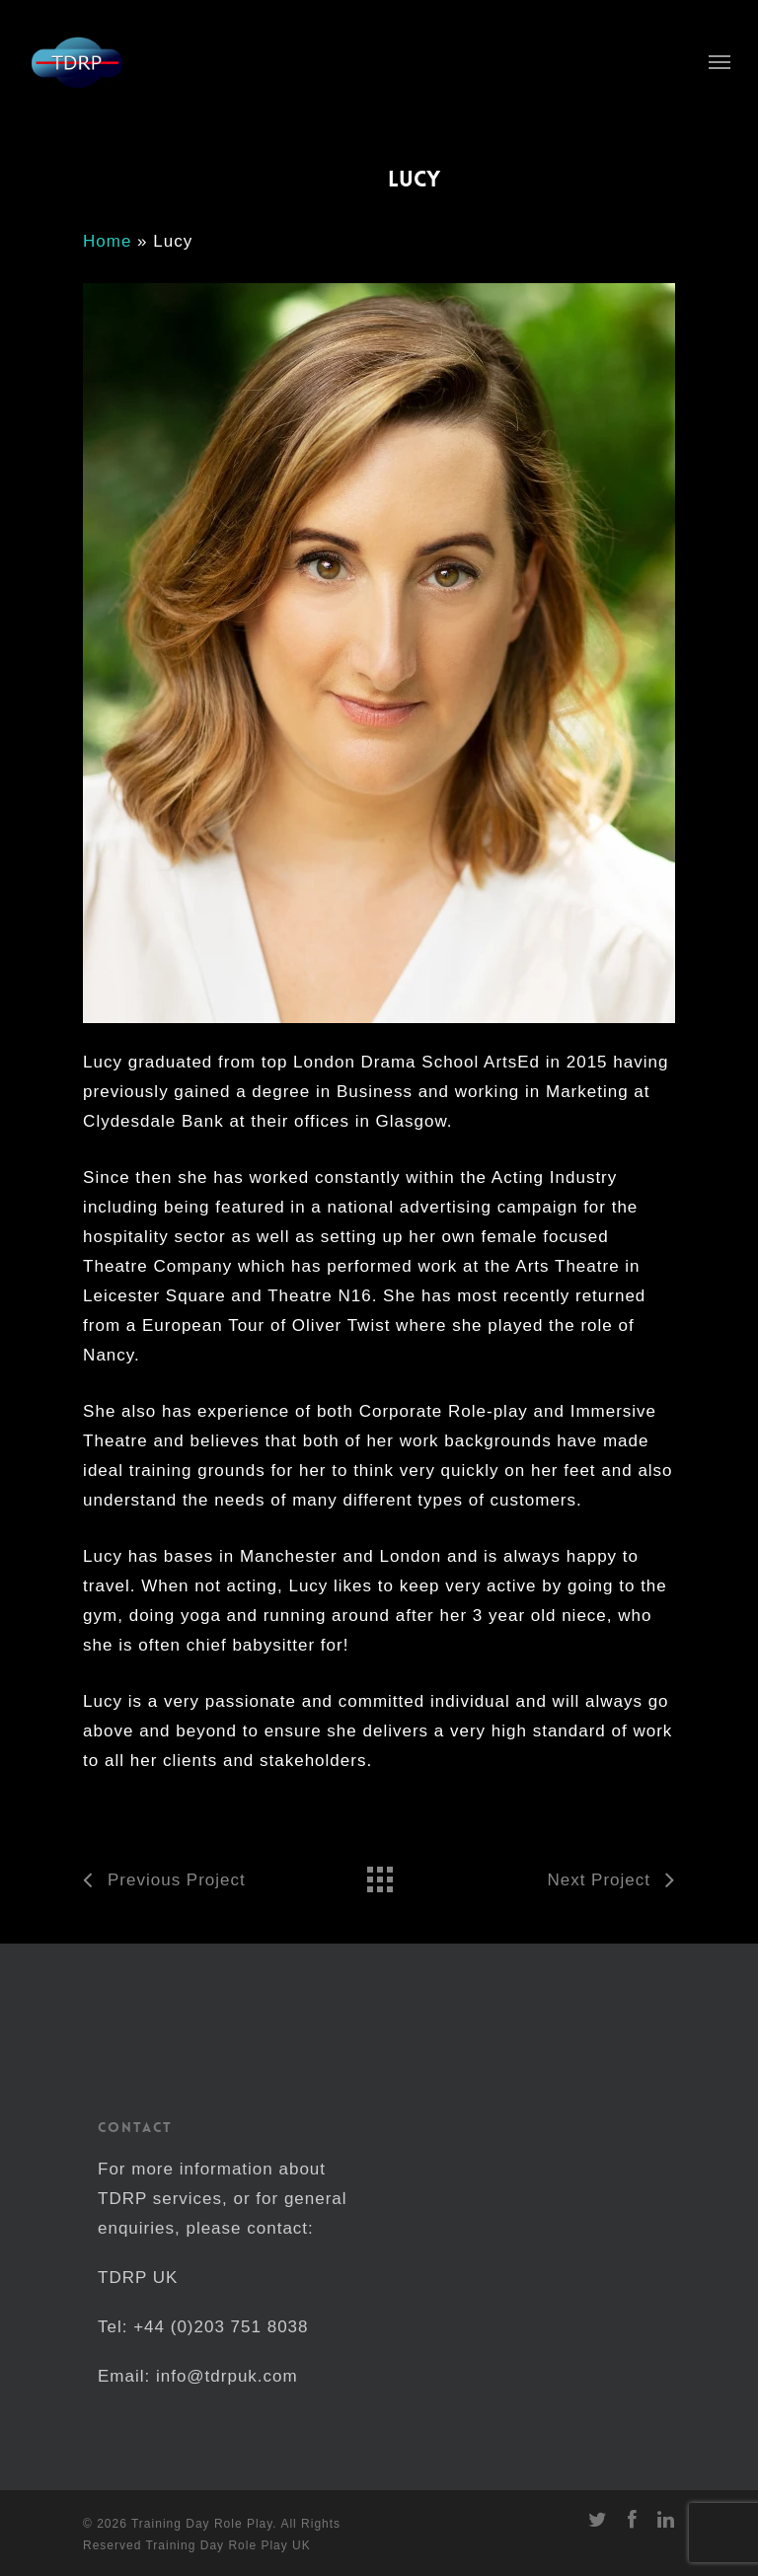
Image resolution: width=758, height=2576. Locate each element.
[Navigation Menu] (719, 61)
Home (107, 241)
